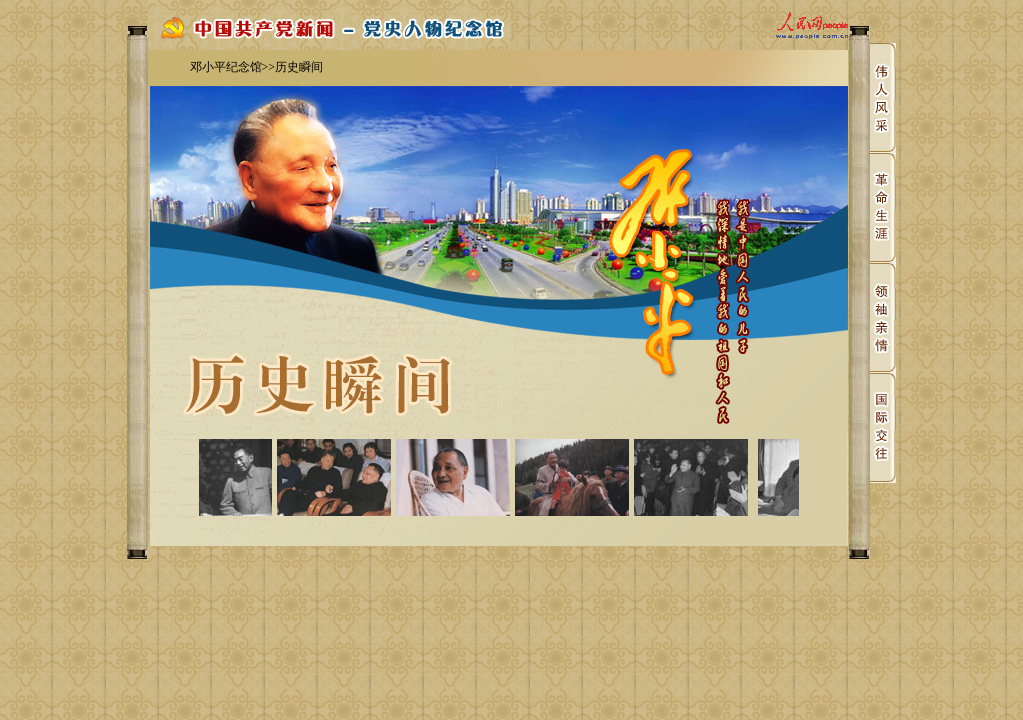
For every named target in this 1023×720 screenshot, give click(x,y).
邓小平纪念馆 (226, 67)
